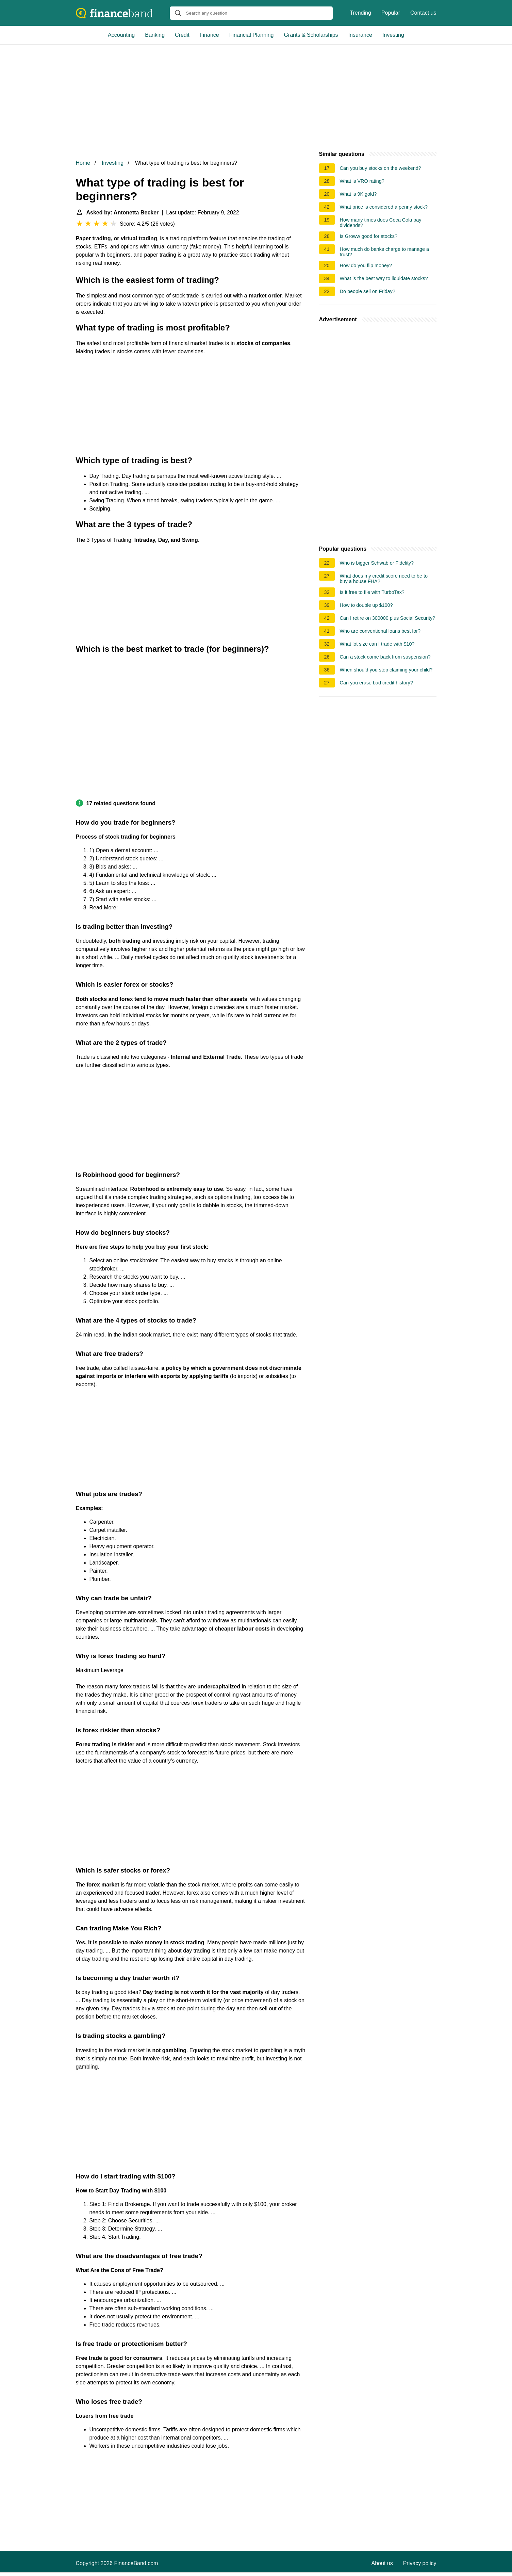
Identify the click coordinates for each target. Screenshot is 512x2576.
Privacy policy (419, 2563)
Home (83, 163)
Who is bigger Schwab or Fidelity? (377, 563)
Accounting (121, 35)
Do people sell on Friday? (367, 291)
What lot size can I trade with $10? (377, 644)
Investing (393, 35)
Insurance (360, 35)
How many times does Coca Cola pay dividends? (381, 222)
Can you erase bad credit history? (376, 682)
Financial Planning (251, 35)
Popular (390, 13)
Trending (360, 13)
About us (382, 2563)
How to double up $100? (366, 605)
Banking (155, 35)
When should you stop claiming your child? (386, 670)
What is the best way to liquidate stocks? (384, 278)
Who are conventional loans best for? (380, 631)
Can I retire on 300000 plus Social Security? (387, 618)
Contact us (423, 13)
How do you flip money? (366, 265)
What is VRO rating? (362, 181)
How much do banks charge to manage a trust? (384, 251)
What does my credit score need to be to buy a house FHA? (384, 578)
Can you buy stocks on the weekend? (380, 168)
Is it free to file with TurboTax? (372, 592)
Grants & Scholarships (311, 35)
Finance (209, 35)
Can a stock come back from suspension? (385, 657)
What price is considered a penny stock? (384, 207)
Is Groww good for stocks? (369, 236)
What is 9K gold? (358, 194)
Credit (182, 35)
